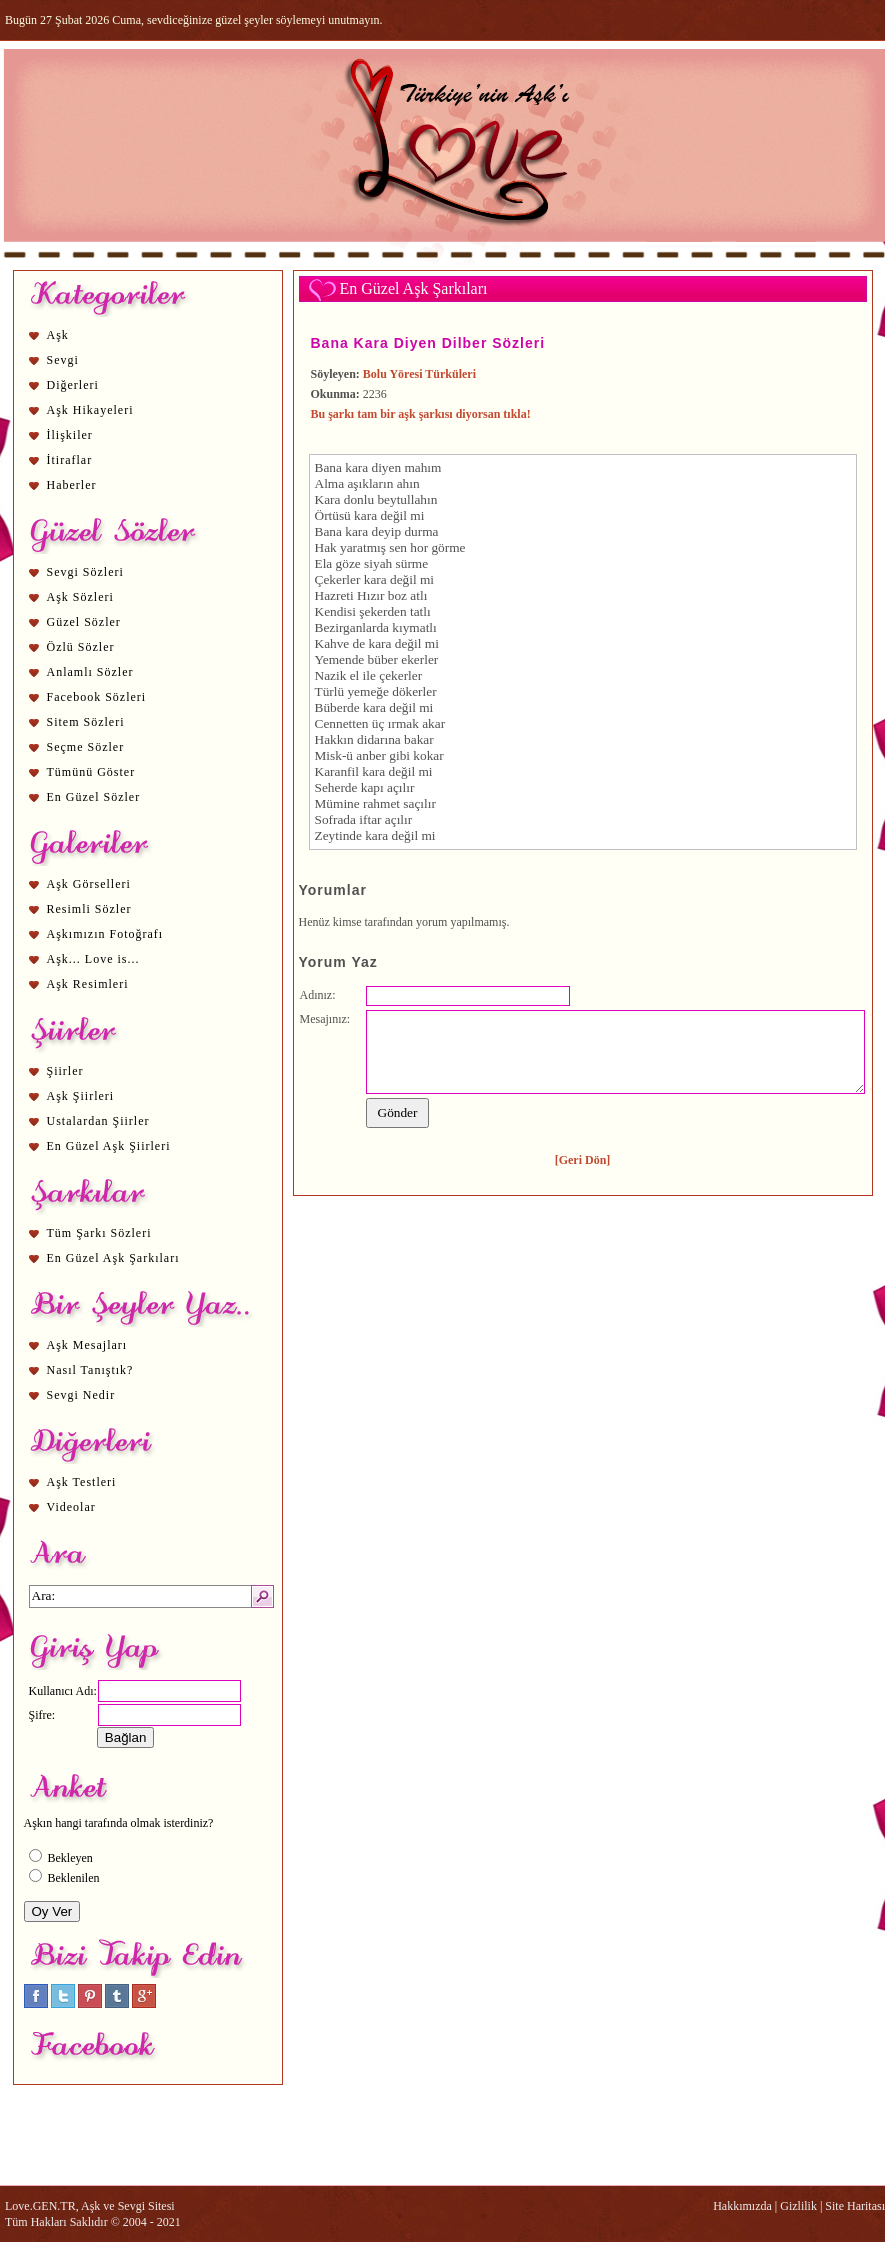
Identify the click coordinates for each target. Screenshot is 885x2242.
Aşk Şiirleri (81, 1096)
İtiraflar (70, 460)
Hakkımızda (742, 2206)
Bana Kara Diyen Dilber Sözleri (428, 343)
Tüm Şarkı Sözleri (99, 1233)
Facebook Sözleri (97, 697)
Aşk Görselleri (89, 884)
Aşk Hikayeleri (90, 410)
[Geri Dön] (583, 1160)
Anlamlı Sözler (90, 672)
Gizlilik (798, 2206)
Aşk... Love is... (93, 959)
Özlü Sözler (81, 647)
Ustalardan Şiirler (98, 1121)
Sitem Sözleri (86, 722)
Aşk (58, 335)
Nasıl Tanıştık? (90, 1370)
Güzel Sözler (84, 622)
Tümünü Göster (91, 772)
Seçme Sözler (86, 747)
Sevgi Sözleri (85, 572)
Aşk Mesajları (87, 1345)
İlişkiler (70, 435)
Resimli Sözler (89, 909)
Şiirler (65, 1071)
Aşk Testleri (82, 1482)
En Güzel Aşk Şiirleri (109, 1146)
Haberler (72, 485)
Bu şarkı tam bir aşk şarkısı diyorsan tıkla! (421, 414)
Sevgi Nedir (81, 1395)
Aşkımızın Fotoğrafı (105, 934)
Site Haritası (855, 2206)
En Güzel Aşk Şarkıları (113, 1258)
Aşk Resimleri (88, 984)
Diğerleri (73, 385)
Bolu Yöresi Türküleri (419, 374)
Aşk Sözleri (80, 597)
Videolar (71, 1507)
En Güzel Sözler (94, 797)
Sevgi (63, 360)
